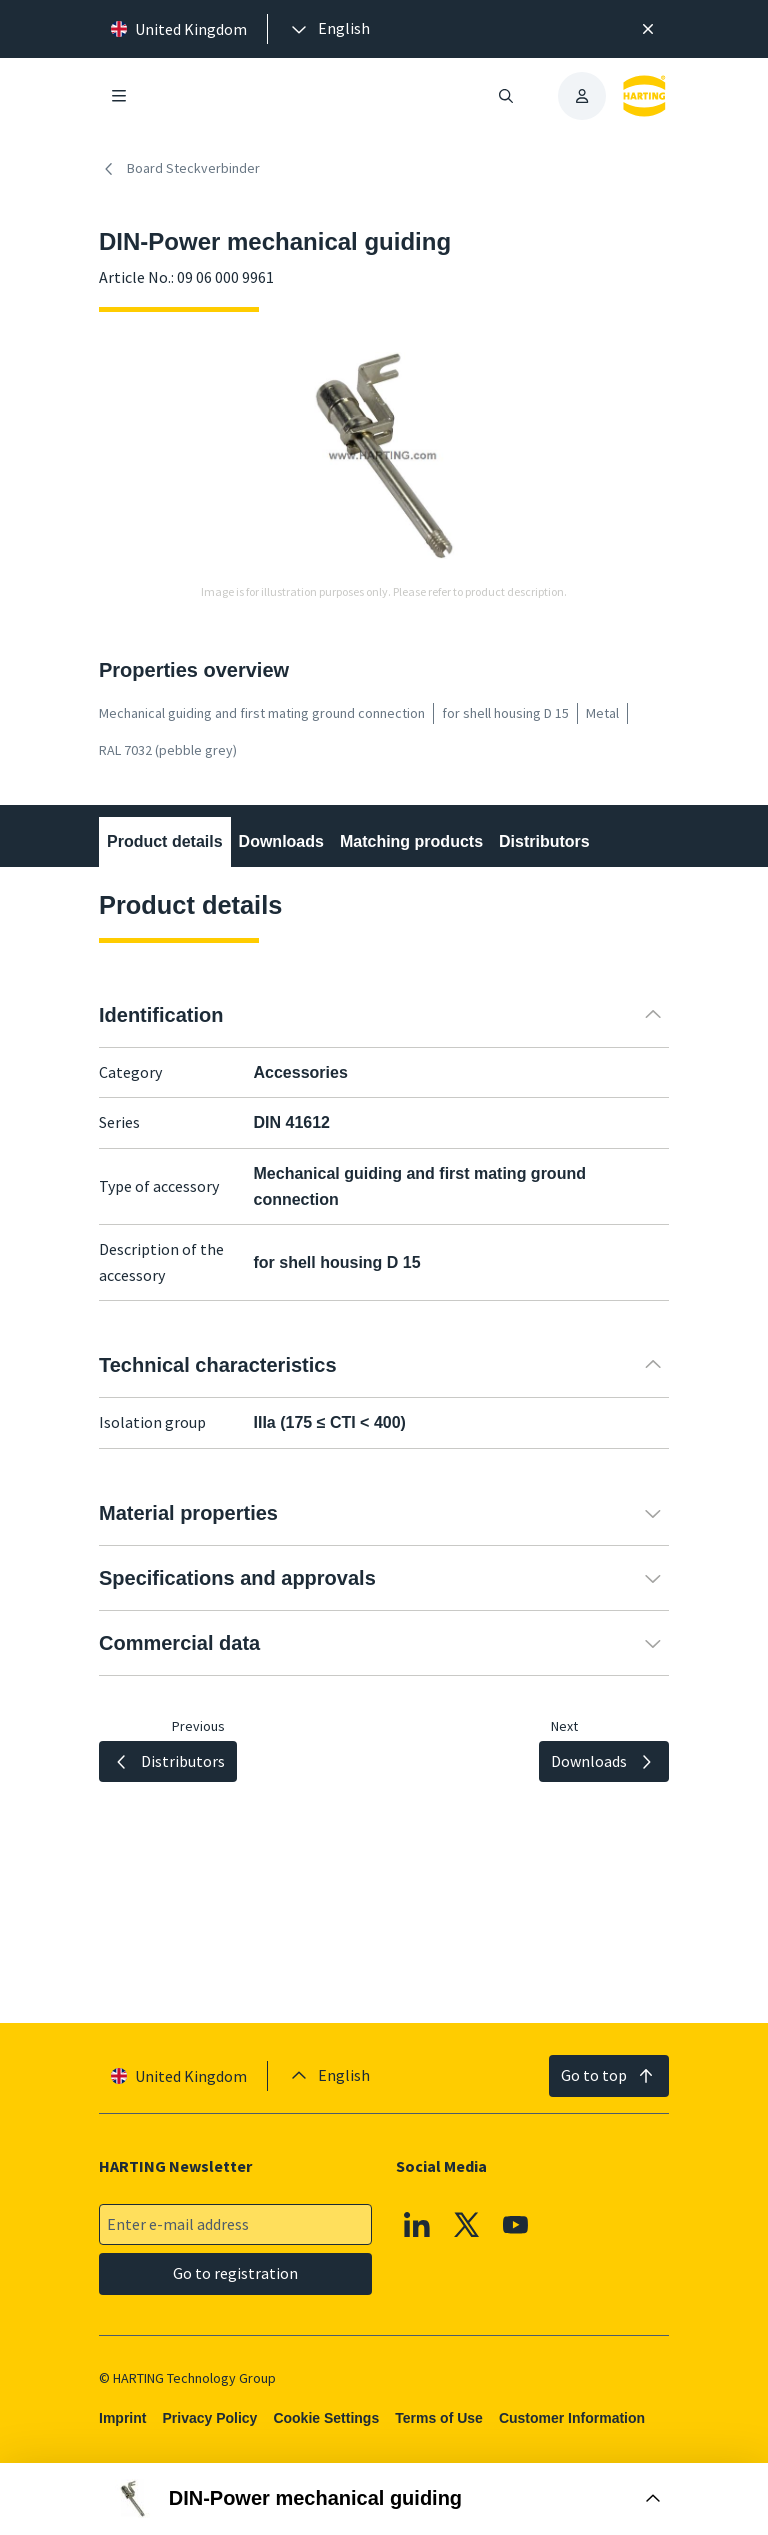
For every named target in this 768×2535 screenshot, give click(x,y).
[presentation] (329, 29)
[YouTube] (516, 2224)
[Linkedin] (417, 2224)
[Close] (648, 29)
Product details (165, 841)
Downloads (281, 841)
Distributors (544, 841)
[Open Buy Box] (384, 2499)
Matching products (411, 841)
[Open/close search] (506, 96)
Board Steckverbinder (179, 169)
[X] (467, 2224)
